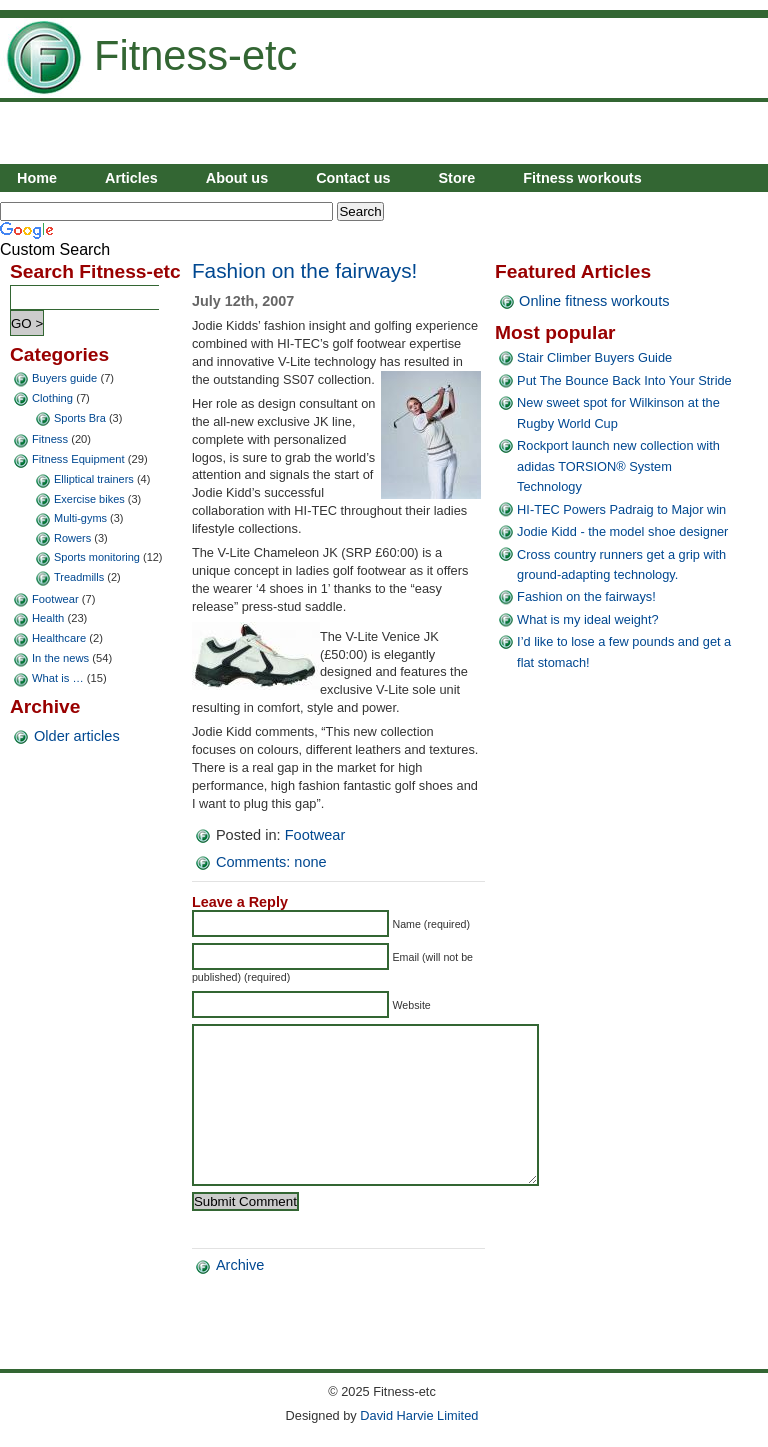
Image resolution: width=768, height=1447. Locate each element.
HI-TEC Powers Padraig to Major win (621, 509)
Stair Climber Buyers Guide (594, 357)
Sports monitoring (97, 557)
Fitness (50, 439)
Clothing (52, 398)
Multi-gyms (80, 518)
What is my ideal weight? (588, 619)
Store (457, 178)
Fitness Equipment (78, 459)
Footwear (55, 599)
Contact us (353, 178)
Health (48, 618)
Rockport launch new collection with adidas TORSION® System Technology (618, 466)
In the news (60, 658)
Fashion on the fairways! (304, 270)
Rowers (72, 538)
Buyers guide (64, 378)
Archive (240, 1295)
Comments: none (271, 862)
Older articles (77, 736)
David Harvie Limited (419, 1415)
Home (37, 178)
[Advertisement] (534, 134)
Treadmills (79, 577)
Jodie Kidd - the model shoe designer (622, 531)
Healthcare (59, 638)
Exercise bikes (89, 499)
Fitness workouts (582, 178)
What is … (58, 678)
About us (237, 178)
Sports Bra (80, 418)
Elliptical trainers (94, 479)
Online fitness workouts (594, 301)
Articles (131, 178)
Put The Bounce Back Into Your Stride (624, 380)
